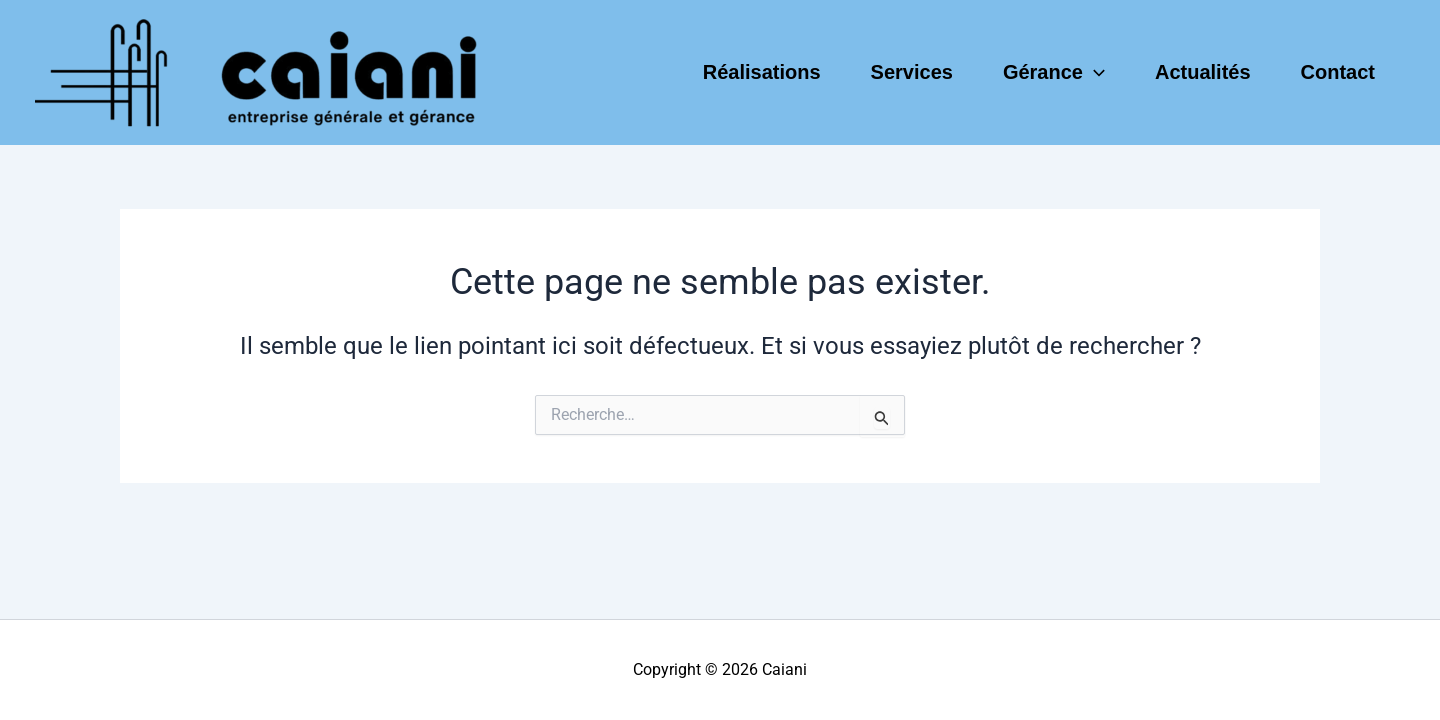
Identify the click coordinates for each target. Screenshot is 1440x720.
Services (912, 72)
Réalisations (762, 72)
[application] (1094, 72)
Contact (1338, 72)
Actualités (1203, 72)
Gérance (1054, 72)
